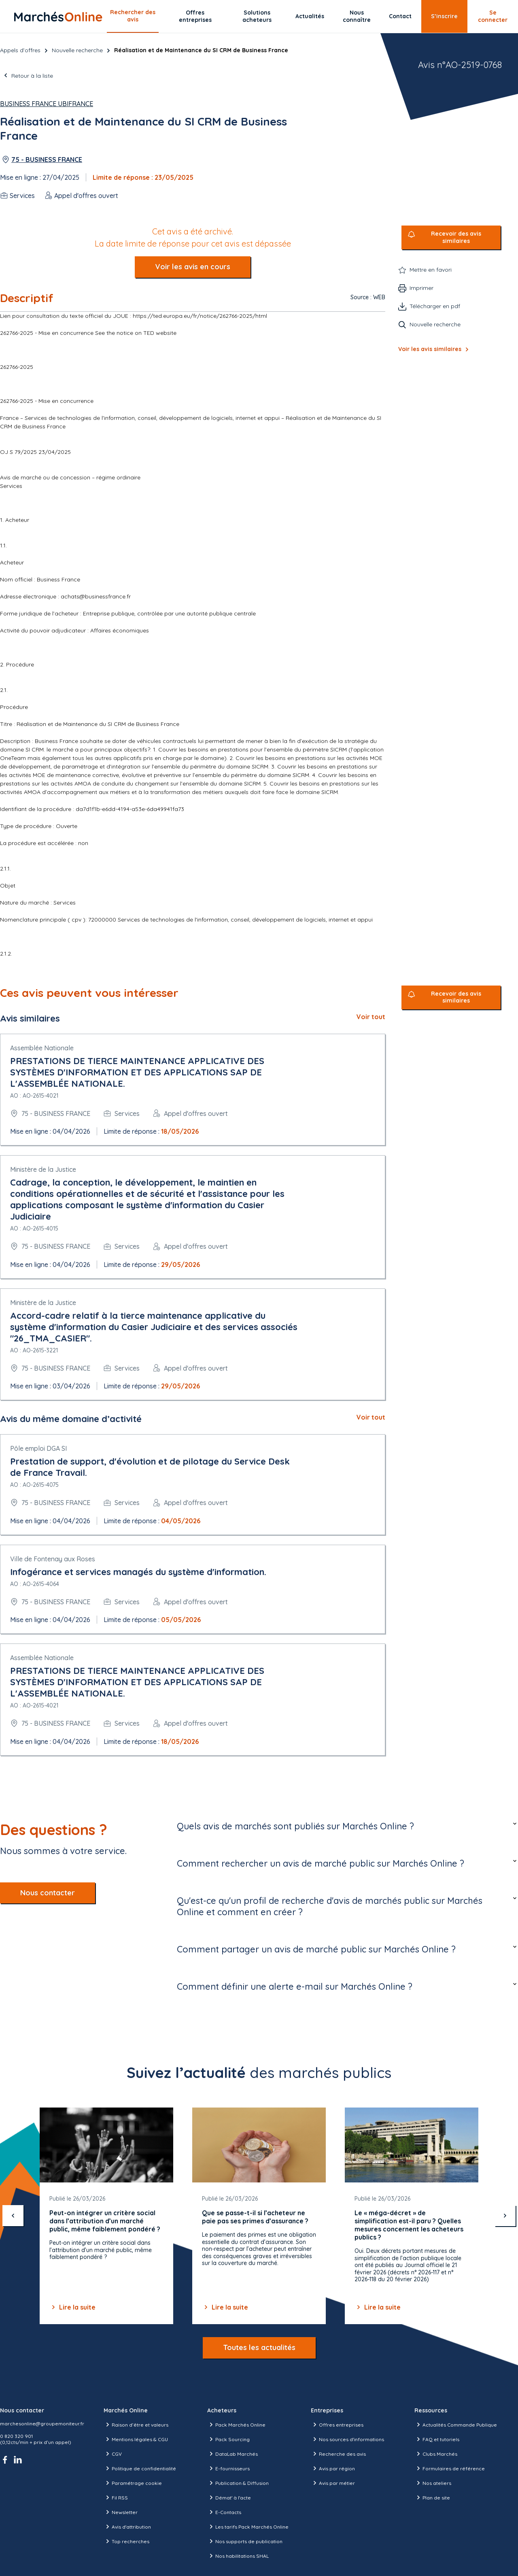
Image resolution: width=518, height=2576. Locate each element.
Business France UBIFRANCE (46, 104)
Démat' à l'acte (229, 2497)
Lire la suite (72, 2307)
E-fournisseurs (228, 2468)
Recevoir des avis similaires (456, 237)
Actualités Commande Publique (455, 2425)
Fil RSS (116, 2497)
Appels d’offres (20, 50)
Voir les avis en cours (192, 266)
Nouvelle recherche (77, 50)
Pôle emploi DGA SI (38, 1448)
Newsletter (121, 2512)
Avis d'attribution (127, 2527)
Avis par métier (333, 2483)
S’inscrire (444, 16)
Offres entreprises (195, 16)
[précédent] (12, 2215)
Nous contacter (47, 1892)
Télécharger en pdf (435, 306)
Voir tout (371, 1017)
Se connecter (492, 16)
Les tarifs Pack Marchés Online (248, 2527)
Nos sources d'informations (347, 2439)
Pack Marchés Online (236, 2425)
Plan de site (432, 2497)
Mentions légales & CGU (136, 2439)
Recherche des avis (338, 2454)
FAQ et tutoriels (436, 2439)
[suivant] (505, 2215)
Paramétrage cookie (133, 2483)
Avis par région (333, 2468)
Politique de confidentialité (140, 2468)
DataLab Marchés (232, 2454)
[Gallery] (259, 2216)
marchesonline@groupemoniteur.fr (42, 2424)
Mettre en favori (431, 269)
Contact (400, 16)
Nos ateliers (432, 2483)
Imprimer (421, 288)
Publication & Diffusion (238, 2483)
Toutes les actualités (259, 2347)
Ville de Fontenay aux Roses (52, 1559)
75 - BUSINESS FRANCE (46, 159)
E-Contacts (224, 2512)
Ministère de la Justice (43, 1169)
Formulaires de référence (449, 2468)
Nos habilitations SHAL (238, 2556)
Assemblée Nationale (42, 1048)
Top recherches (126, 2541)
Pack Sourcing (228, 2439)
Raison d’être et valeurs (136, 2425)
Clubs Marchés (435, 2454)
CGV (113, 2454)
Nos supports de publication (244, 2541)
